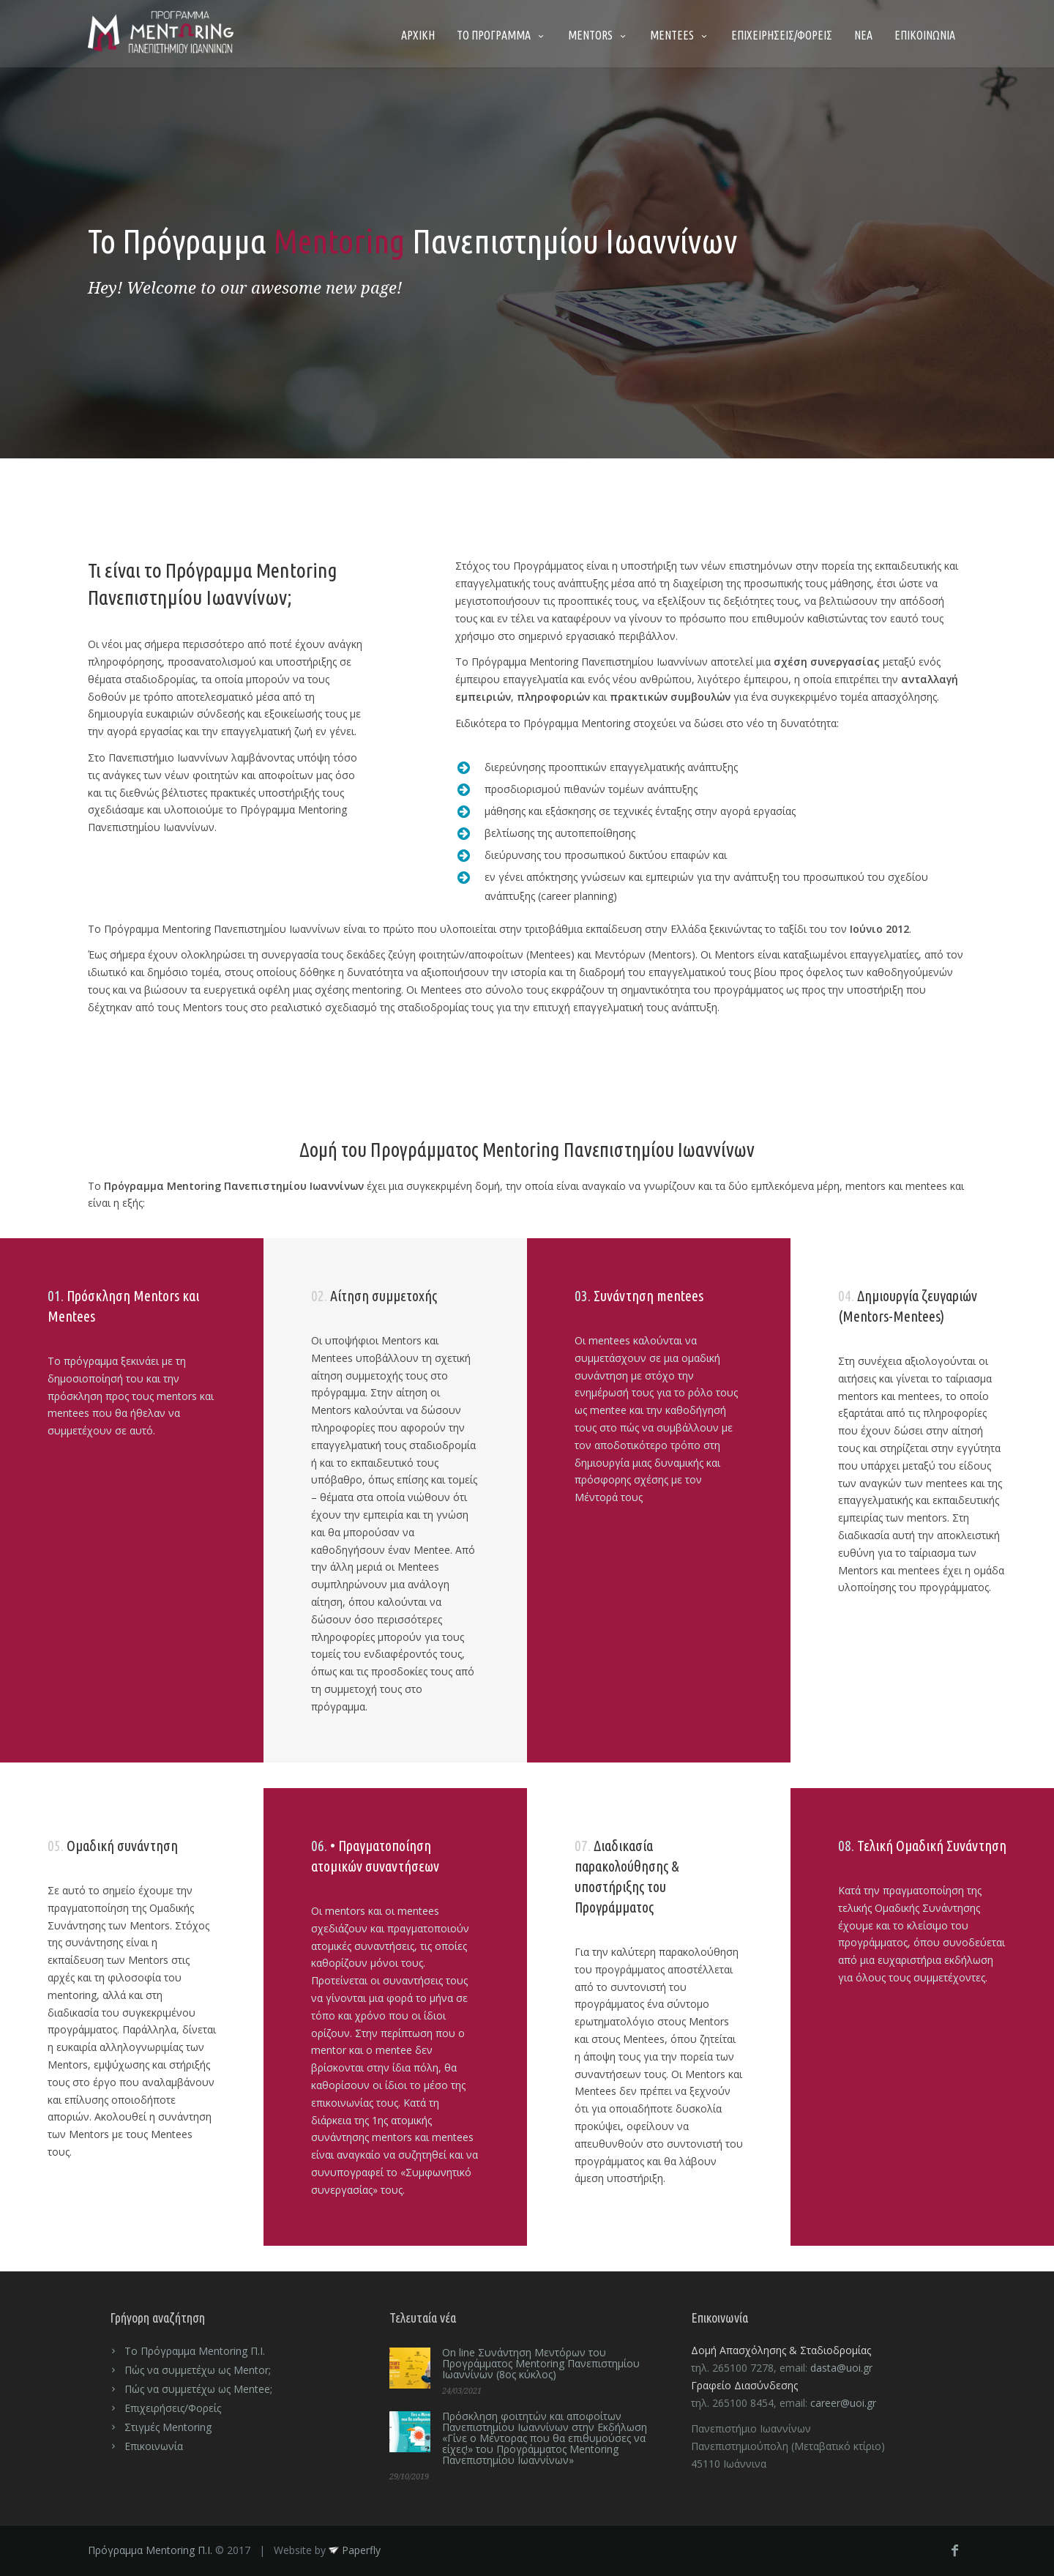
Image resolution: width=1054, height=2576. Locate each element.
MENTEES (679, 35)
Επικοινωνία (153, 2446)
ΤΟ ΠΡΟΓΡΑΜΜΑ (501, 35)
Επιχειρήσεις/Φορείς (172, 2408)
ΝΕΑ (863, 35)
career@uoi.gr (843, 2403)
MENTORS (598, 35)
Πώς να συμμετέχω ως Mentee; (198, 2389)
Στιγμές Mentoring (168, 2427)
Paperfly (355, 2550)
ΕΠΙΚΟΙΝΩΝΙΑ (924, 35)
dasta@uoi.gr (841, 2368)
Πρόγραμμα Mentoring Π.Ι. (150, 2550)
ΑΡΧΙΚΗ (418, 35)
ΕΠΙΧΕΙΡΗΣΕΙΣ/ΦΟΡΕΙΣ (781, 35)
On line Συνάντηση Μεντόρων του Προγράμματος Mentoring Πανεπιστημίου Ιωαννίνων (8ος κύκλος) (541, 2363)
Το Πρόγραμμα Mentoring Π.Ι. (194, 2351)
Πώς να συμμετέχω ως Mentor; (197, 2370)
